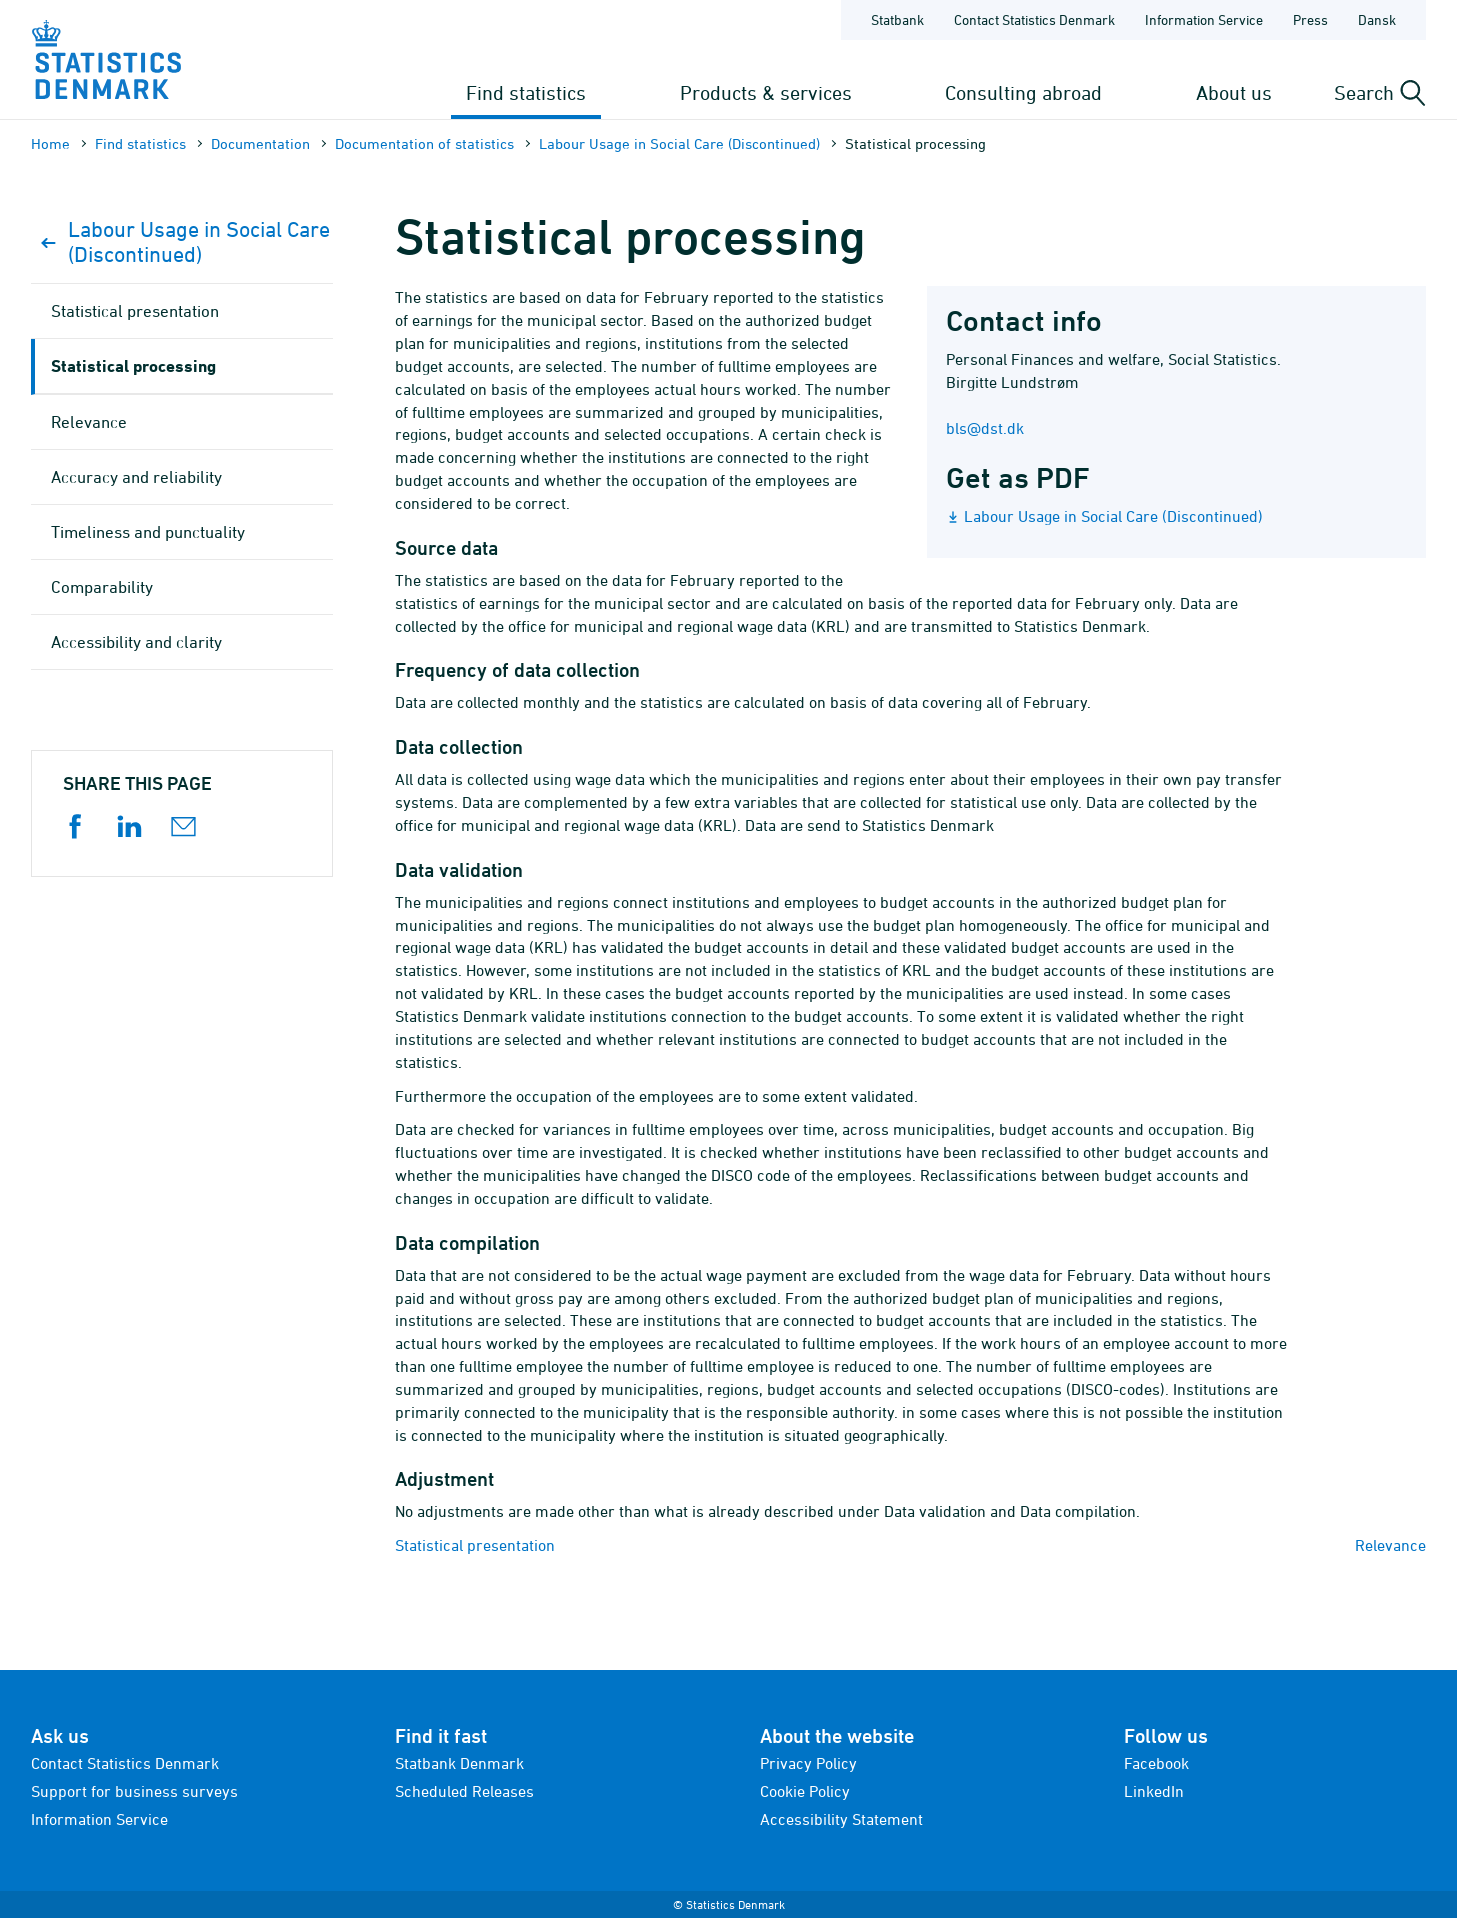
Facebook (1156, 1763)
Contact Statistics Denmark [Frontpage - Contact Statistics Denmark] (1034, 19)
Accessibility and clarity (136, 642)
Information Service (99, 1819)
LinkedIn (1154, 1791)
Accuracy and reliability (136, 477)
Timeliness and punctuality (148, 532)
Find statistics (526, 92)
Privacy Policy (808, 1763)
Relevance (1390, 1545)
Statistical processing (133, 365)
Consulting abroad (1023, 92)
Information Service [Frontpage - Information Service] (1204, 19)
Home (50, 143)
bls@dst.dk (985, 428)
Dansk (1377, 19)
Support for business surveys (134, 1791)
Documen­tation (260, 143)
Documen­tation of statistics (424, 143)
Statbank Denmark (459, 1763)
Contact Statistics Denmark (125, 1763)
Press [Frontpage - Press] (1310, 19)
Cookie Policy (805, 1791)
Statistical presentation (475, 1545)
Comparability (102, 587)
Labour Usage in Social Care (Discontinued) (679, 143)
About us (1234, 92)
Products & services (766, 92)
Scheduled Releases (464, 1791)
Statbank (897, 19)
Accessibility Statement (841, 1819)
